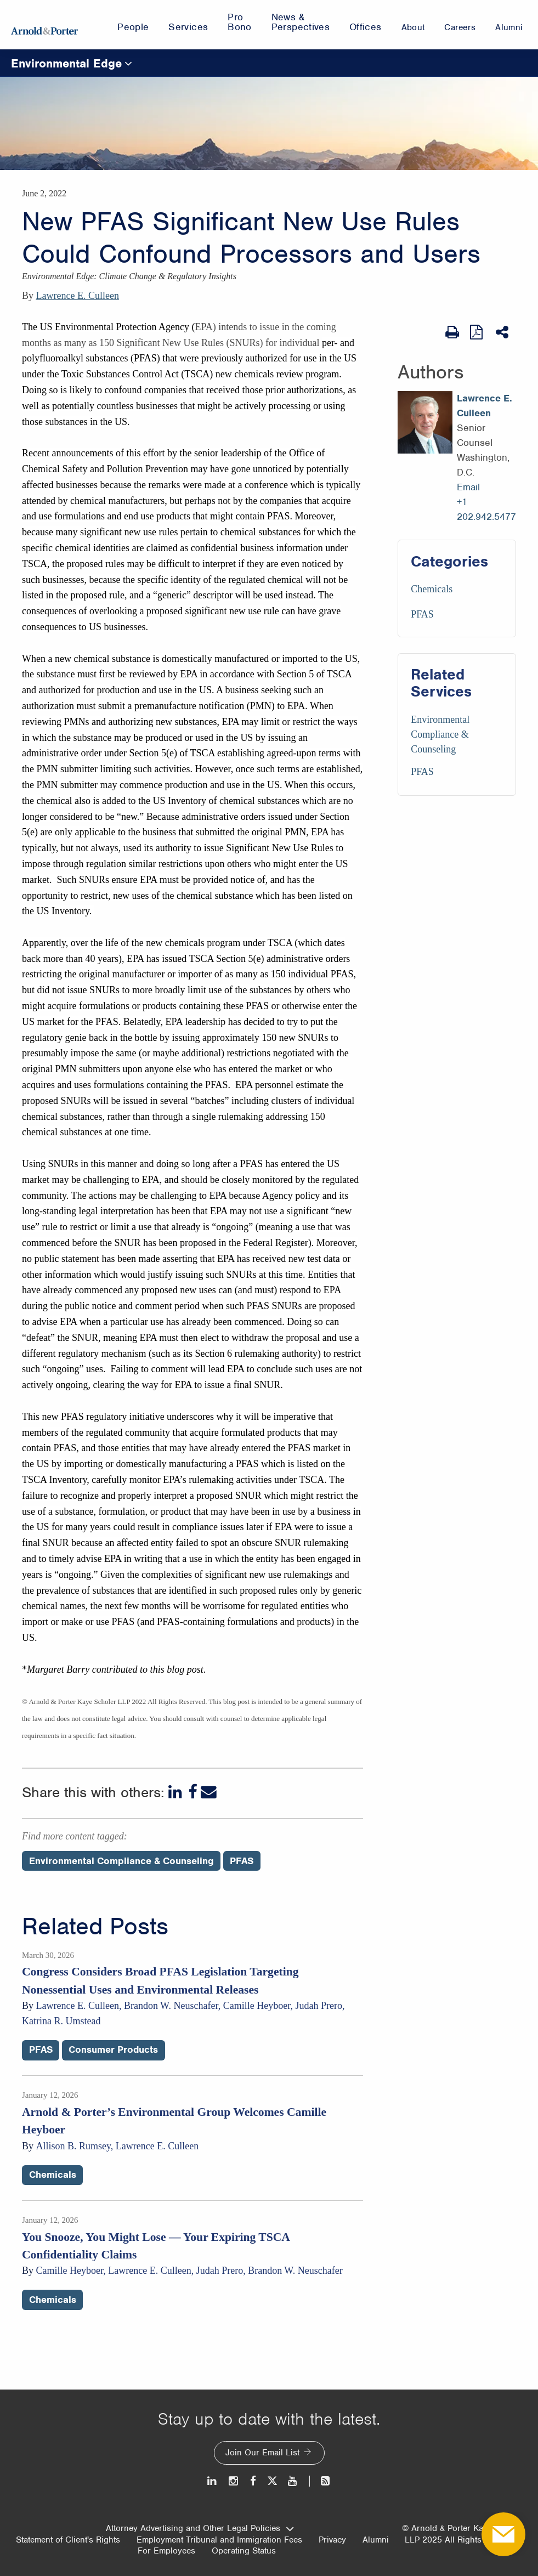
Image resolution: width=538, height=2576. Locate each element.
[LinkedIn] (176, 1792)
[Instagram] (234, 2481)
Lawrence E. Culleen (77, 295)
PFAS (422, 614)
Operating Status (244, 2550)
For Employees (166, 2550)
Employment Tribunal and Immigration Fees (219, 2539)
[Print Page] (452, 332)
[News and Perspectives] (320, 2481)
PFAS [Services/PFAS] (422, 771)
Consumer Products (113, 2049)
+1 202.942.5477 (486, 509)
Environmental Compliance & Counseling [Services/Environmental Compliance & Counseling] (440, 734)
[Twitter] (272, 2481)
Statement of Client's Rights (68, 2539)
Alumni (376, 2539)
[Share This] (503, 332)
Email (468, 487)
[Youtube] (293, 2481)
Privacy (332, 2539)
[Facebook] (192, 1792)
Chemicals (431, 589)
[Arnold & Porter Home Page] (44, 24)
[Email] (209, 1792)
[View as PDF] (477, 332)
